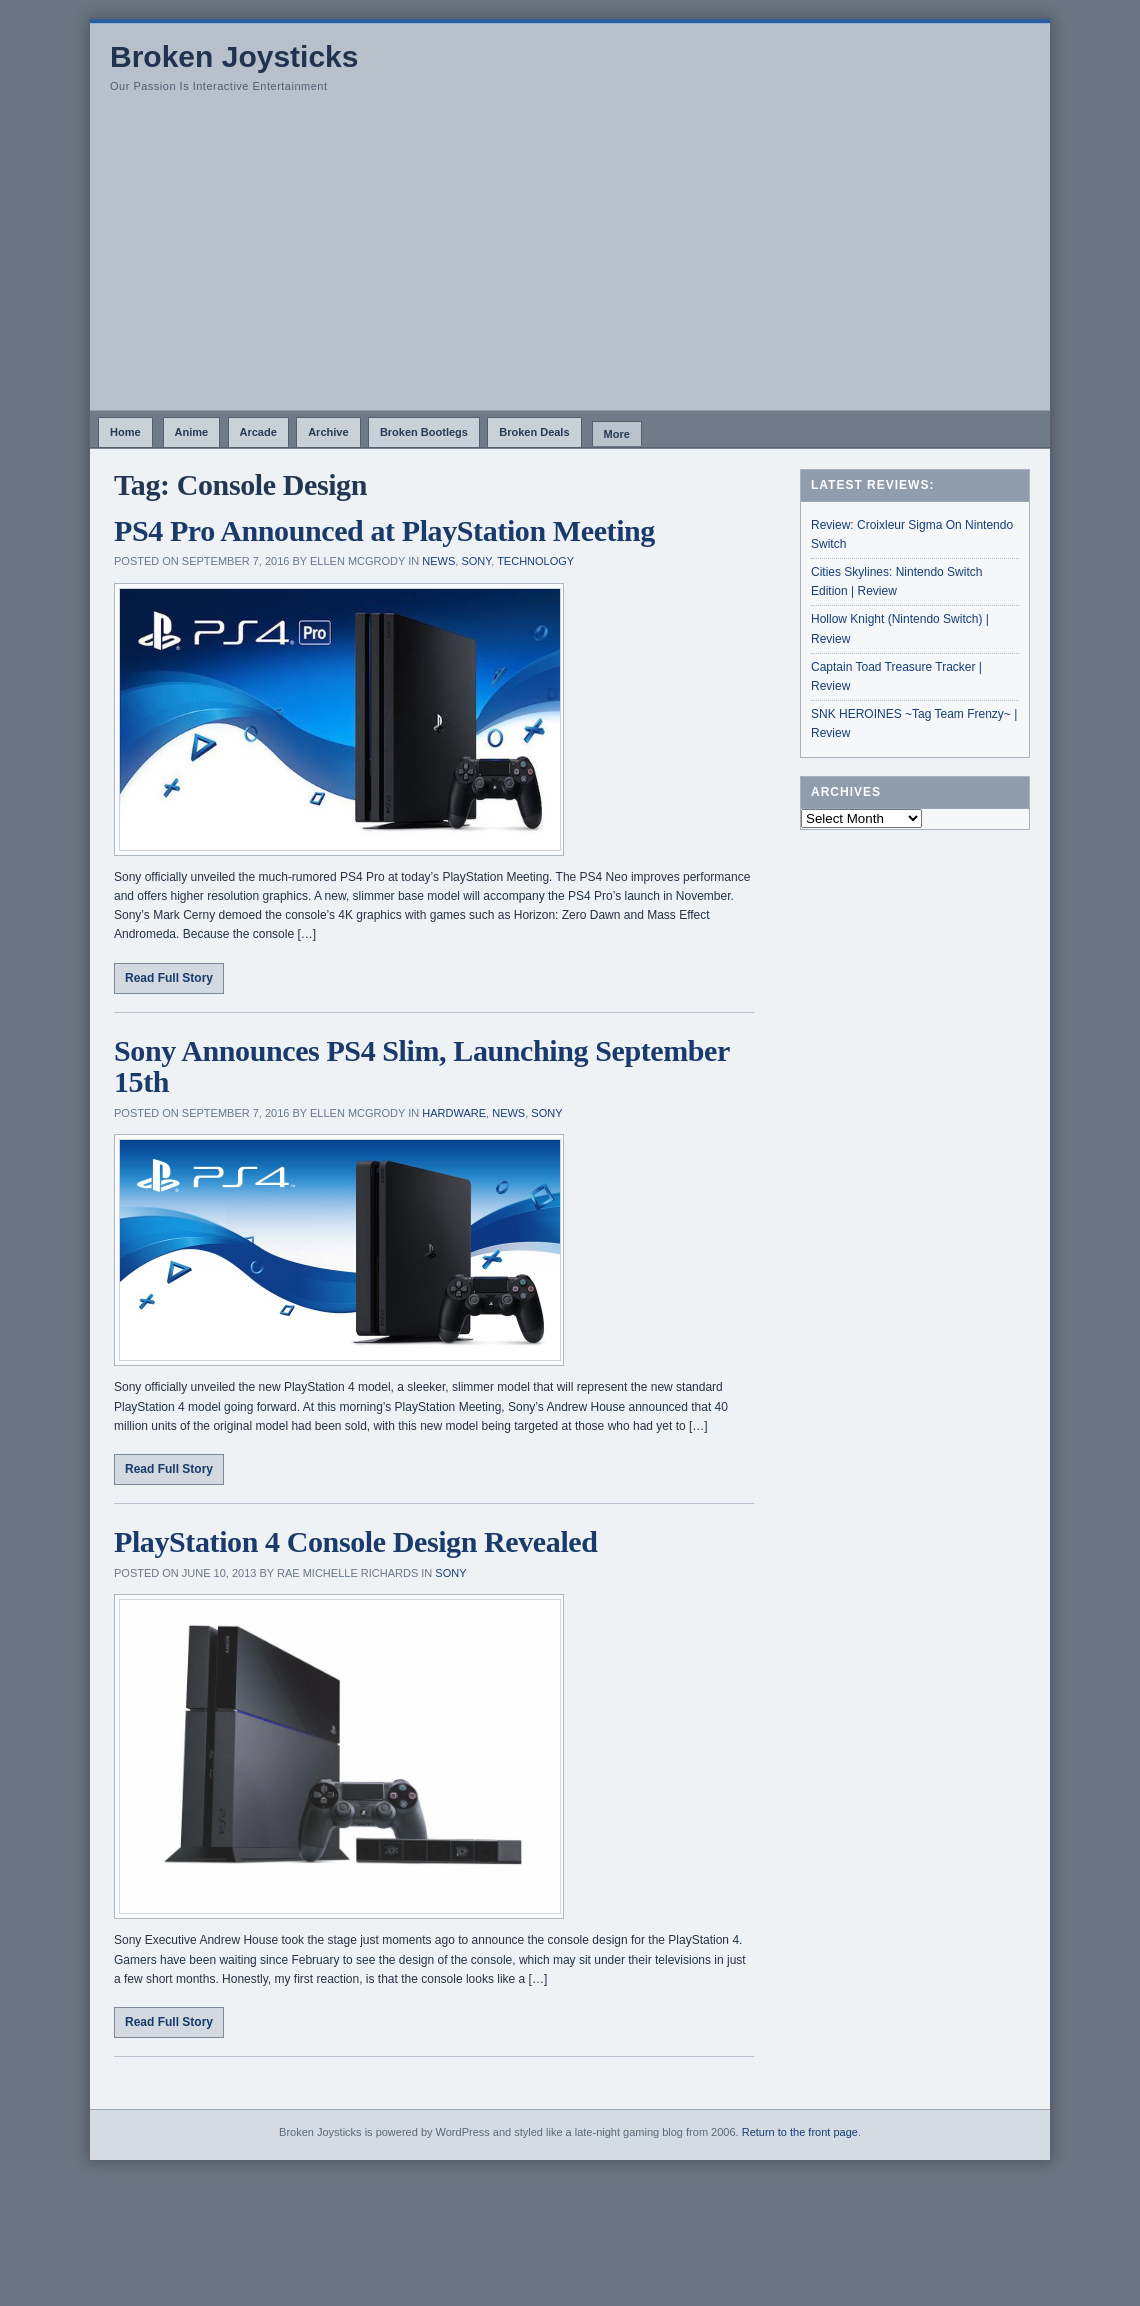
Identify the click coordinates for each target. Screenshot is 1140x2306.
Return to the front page (800, 2132)
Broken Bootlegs (424, 432)
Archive (328, 432)
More (617, 434)
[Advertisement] (570, 260)
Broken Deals (534, 432)
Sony (476, 561)
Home (125, 432)
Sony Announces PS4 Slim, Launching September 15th (421, 1066)
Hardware (454, 1113)
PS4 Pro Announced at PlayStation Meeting (384, 530)
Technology (535, 561)
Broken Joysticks (234, 56)
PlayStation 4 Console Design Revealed (356, 1541)
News (438, 561)
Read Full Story (169, 978)
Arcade (258, 432)
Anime (192, 432)
